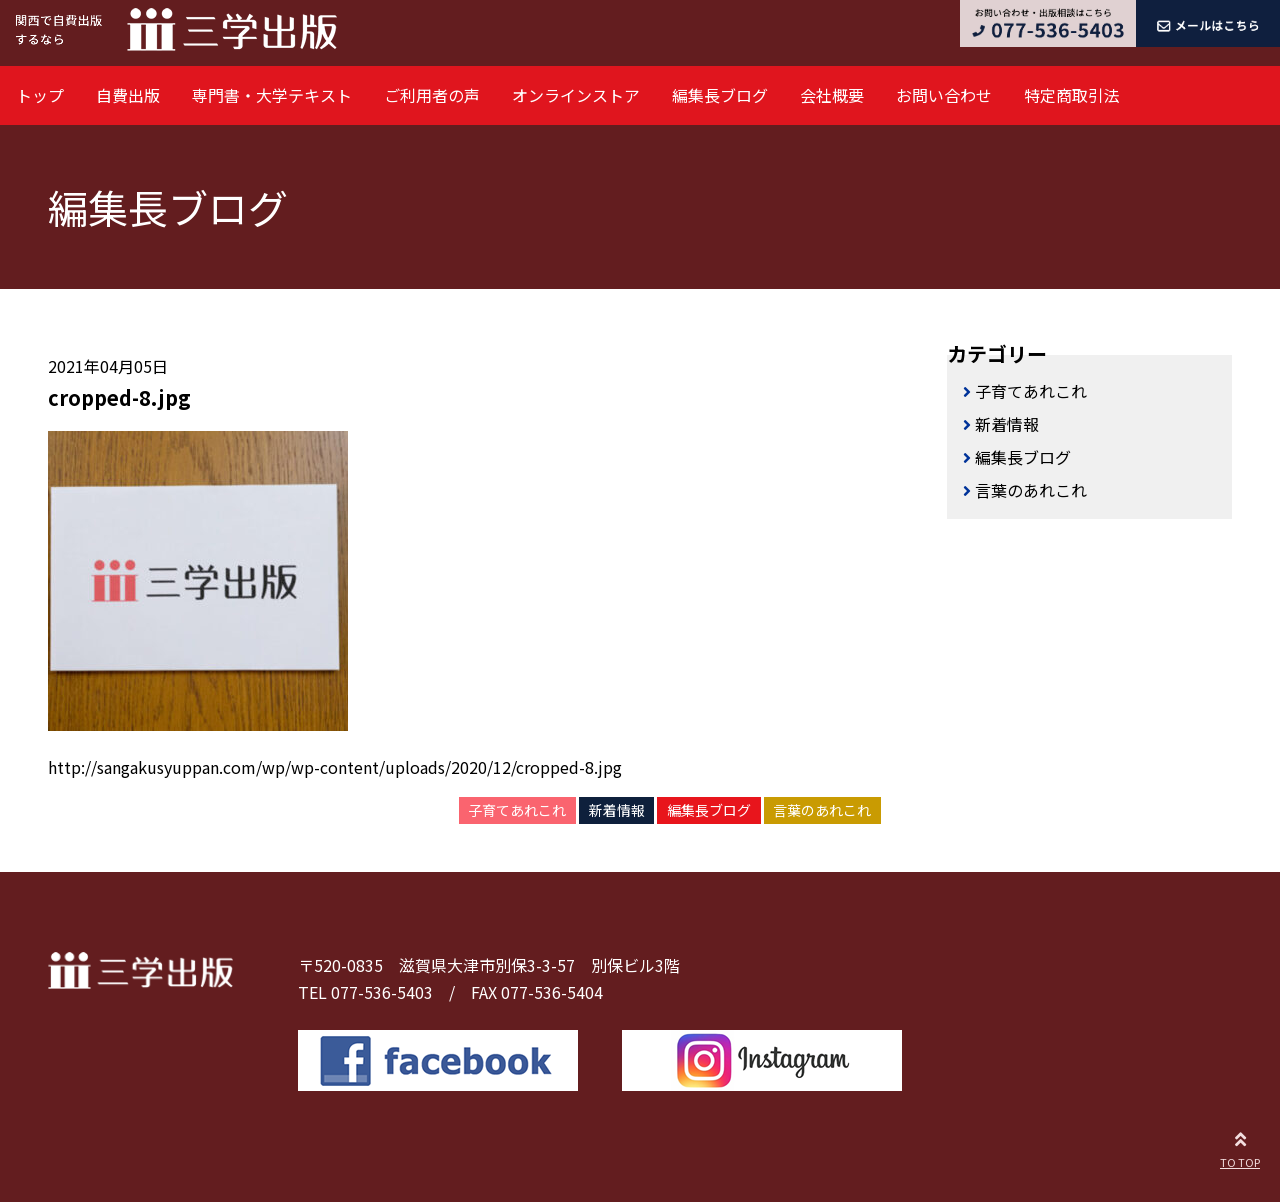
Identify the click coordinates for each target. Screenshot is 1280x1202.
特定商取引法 (1072, 95)
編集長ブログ (720, 95)
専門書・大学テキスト (272, 95)
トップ (40, 95)
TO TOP (1240, 1147)
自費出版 (128, 95)
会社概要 (832, 95)
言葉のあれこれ (822, 810)
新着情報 (617, 810)
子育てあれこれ (517, 810)
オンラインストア (576, 95)
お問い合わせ (944, 95)
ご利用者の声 (432, 95)
